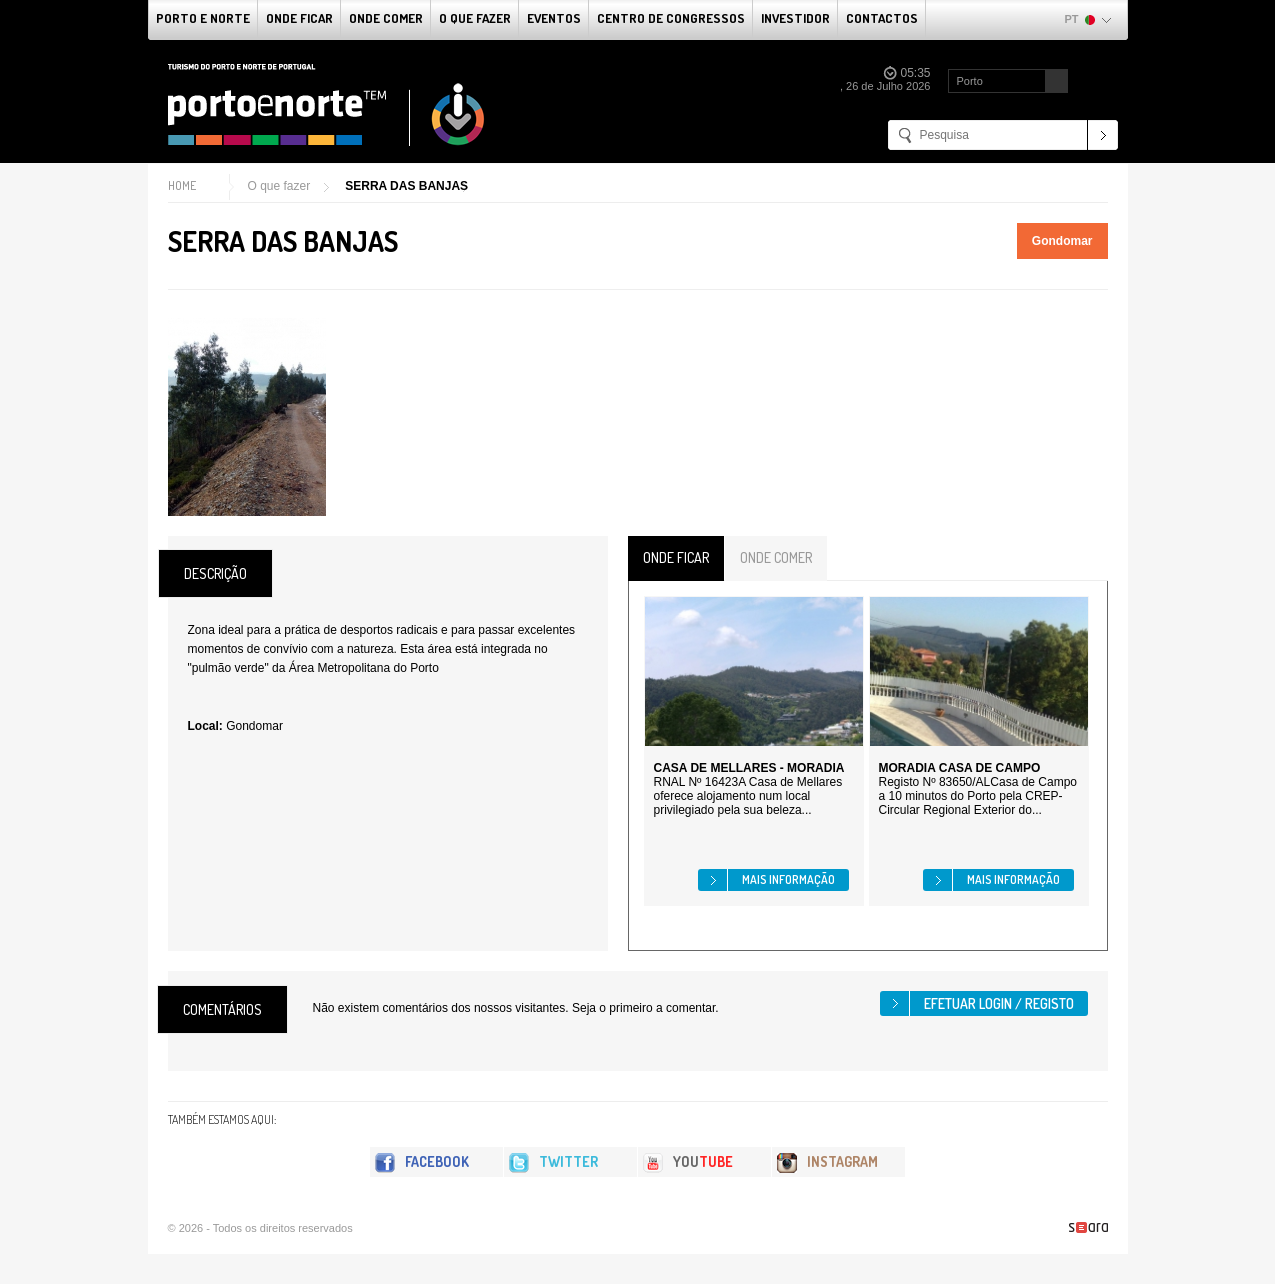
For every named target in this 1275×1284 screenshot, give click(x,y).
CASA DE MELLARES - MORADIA (749, 768)
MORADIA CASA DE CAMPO (960, 768)
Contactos (882, 18)
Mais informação (788, 879)
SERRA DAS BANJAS (406, 186)
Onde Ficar (299, 18)
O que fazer (475, 18)
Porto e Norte (203, 18)
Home (182, 185)
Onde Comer (386, 18)
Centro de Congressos (671, 18)
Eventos (554, 18)
